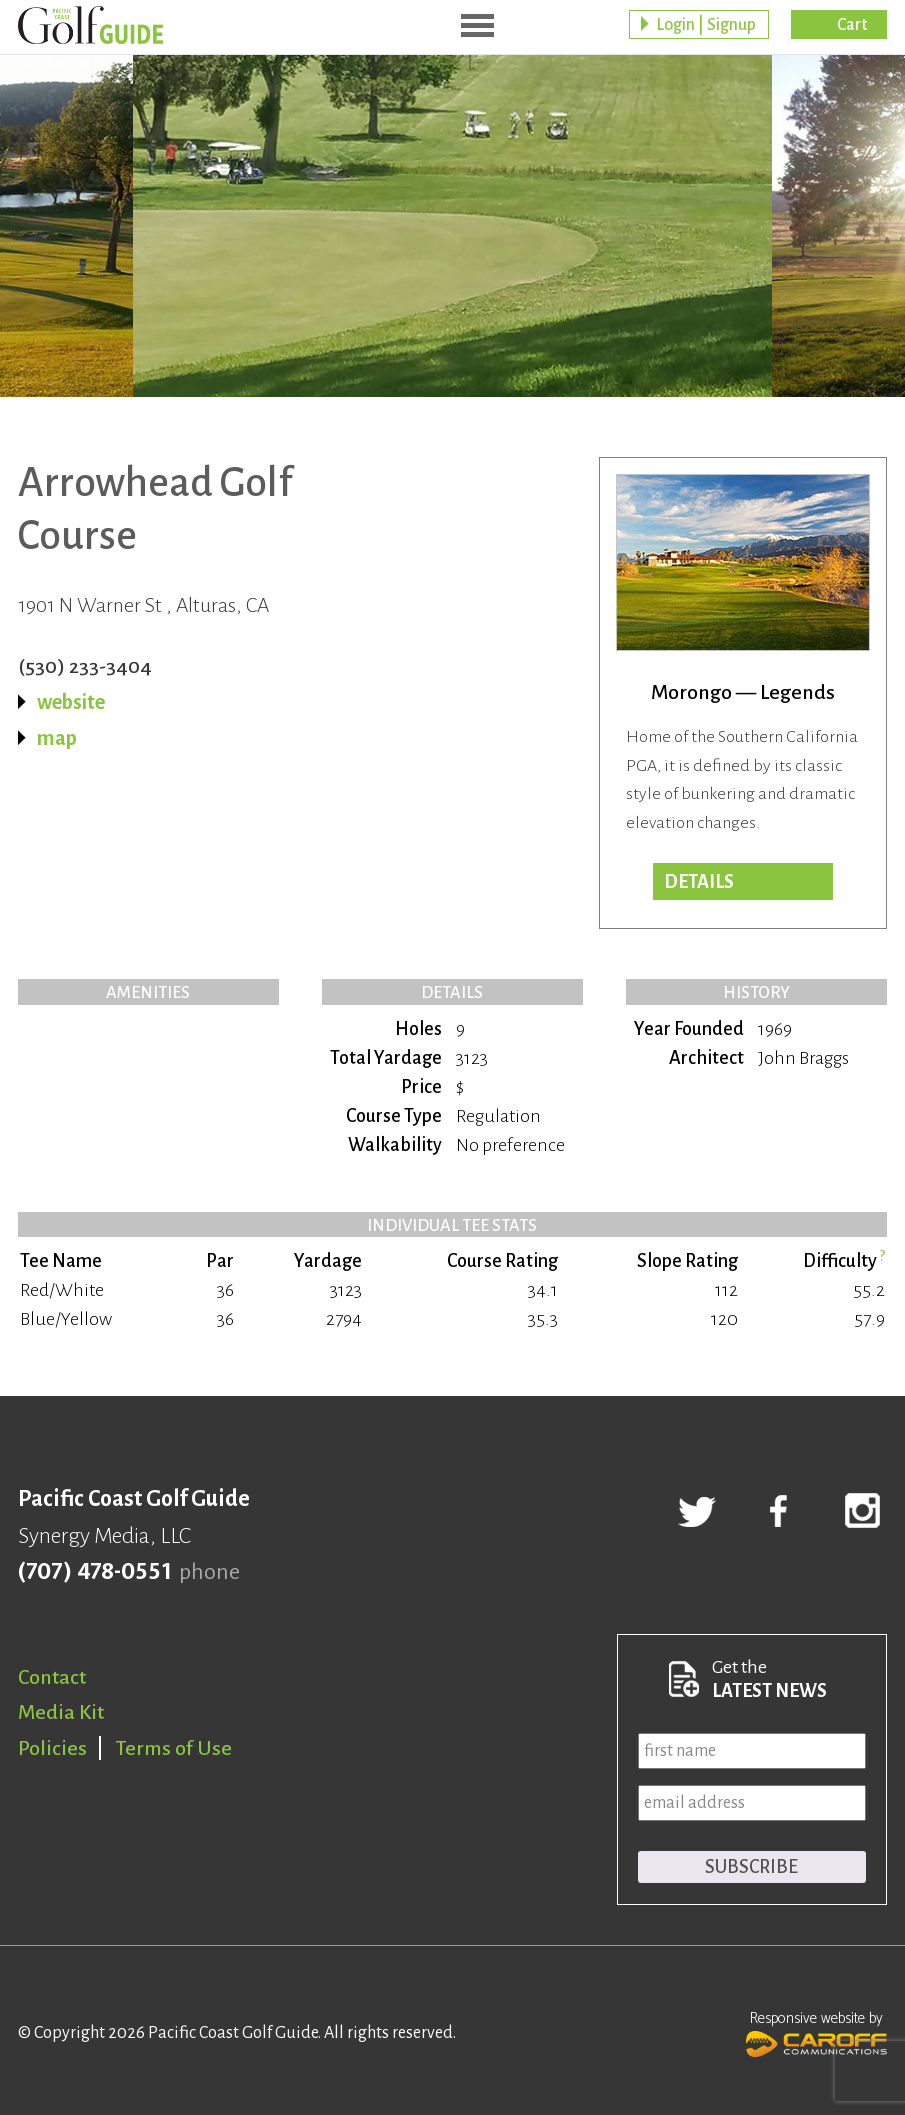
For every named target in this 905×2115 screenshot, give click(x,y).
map (57, 738)
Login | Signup (706, 25)
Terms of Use (174, 1748)
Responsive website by (816, 2032)
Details (699, 882)
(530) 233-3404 (85, 666)
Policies (52, 1748)
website (71, 702)
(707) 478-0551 (94, 1572)
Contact (52, 1677)
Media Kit (61, 1712)
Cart (852, 25)
